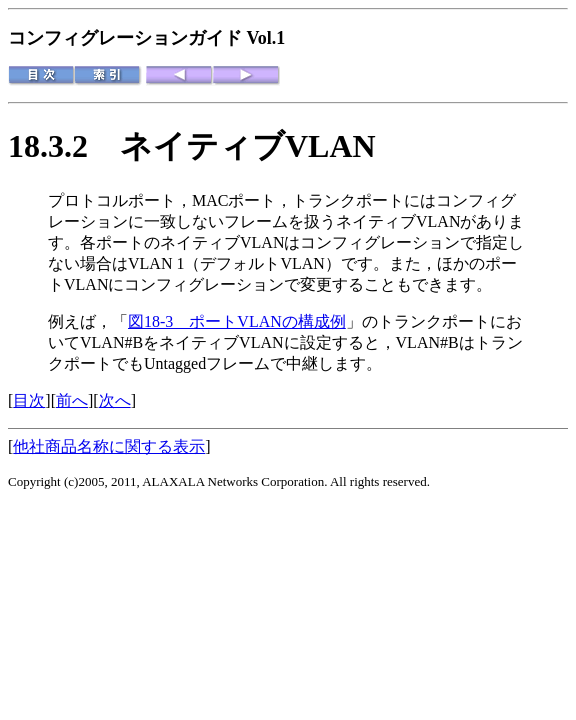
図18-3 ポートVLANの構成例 (237, 321)
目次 (29, 400)
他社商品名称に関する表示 (109, 446)
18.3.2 (64, 146)
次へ (115, 400)
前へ (72, 400)
